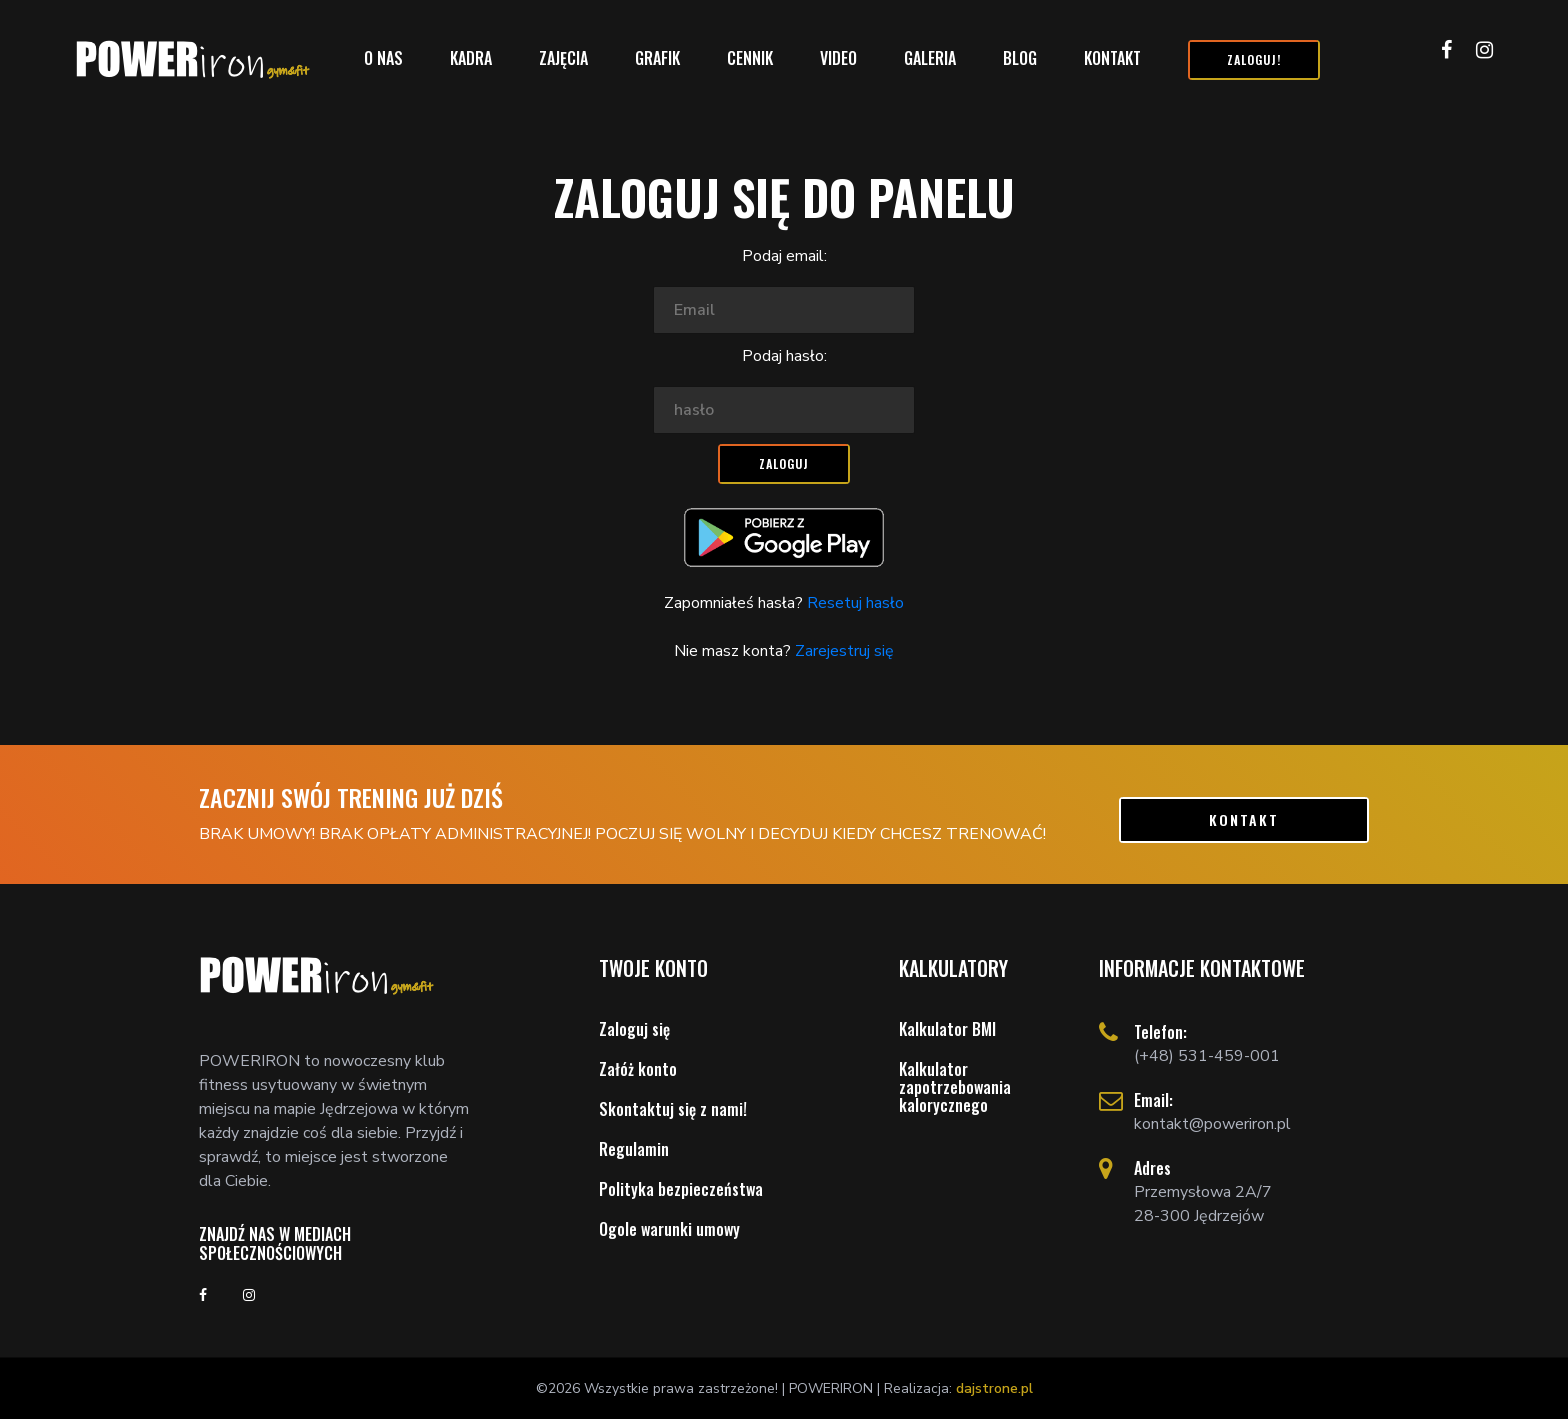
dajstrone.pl (994, 1388)
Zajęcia (563, 58)
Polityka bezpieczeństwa (681, 1189)
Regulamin (634, 1149)
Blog (1020, 58)
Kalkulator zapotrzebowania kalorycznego (955, 1087)
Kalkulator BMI (947, 1029)
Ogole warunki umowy (669, 1229)
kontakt (1244, 819)
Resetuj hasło (853, 603)
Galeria (930, 58)
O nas (383, 58)
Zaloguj (784, 463)
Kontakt (1112, 58)
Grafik (657, 58)
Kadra (471, 58)
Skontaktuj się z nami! (673, 1109)
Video (838, 58)
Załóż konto (638, 1069)
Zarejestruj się (842, 651)
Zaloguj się (634, 1029)
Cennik (750, 58)
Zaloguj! (1254, 59)
